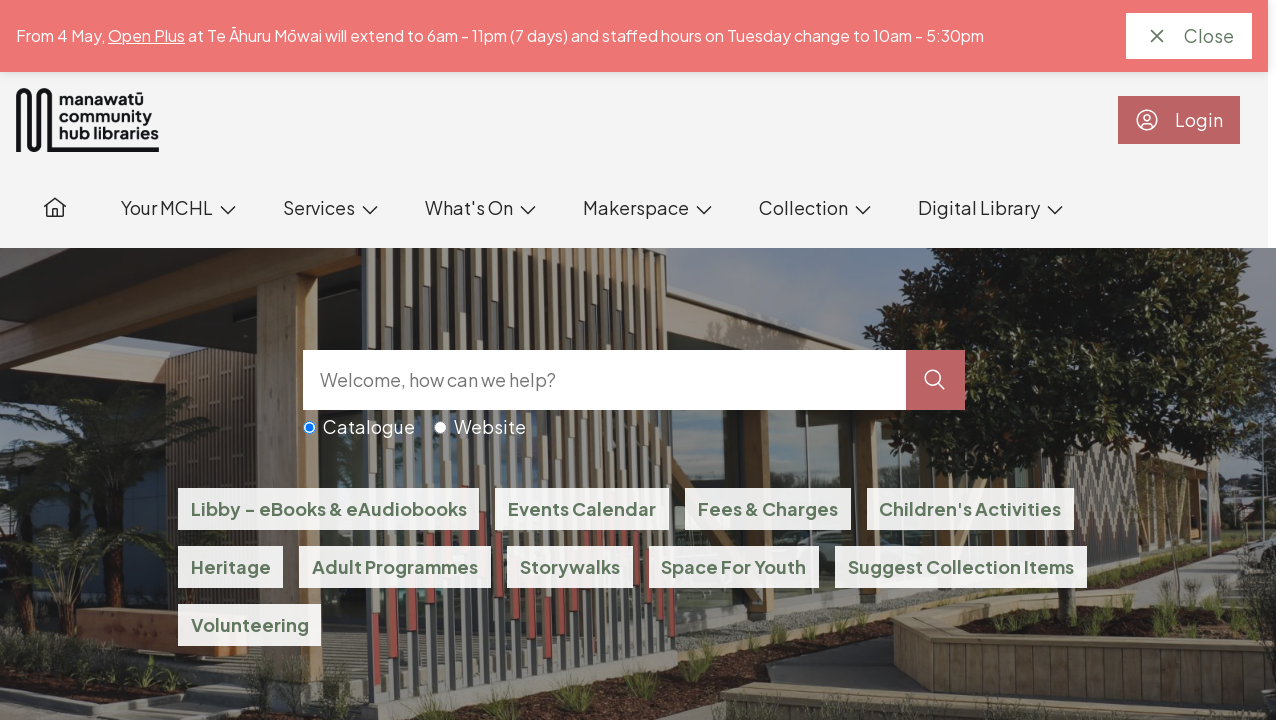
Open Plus (146, 35)
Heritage (231, 566)
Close (1189, 36)
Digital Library (979, 207)
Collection (803, 207)
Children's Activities (970, 508)
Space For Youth (733, 566)
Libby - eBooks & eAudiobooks (329, 508)
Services (319, 207)
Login (1179, 120)
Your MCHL (167, 207)
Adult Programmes (395, 566)
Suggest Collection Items (961, 566)
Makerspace (636, 207)
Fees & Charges (768, 508)
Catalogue (369, 426)
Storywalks (570, 566)
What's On (469, 207)
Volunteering (250, 624)
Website (490, 426)
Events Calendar (582, 508)
